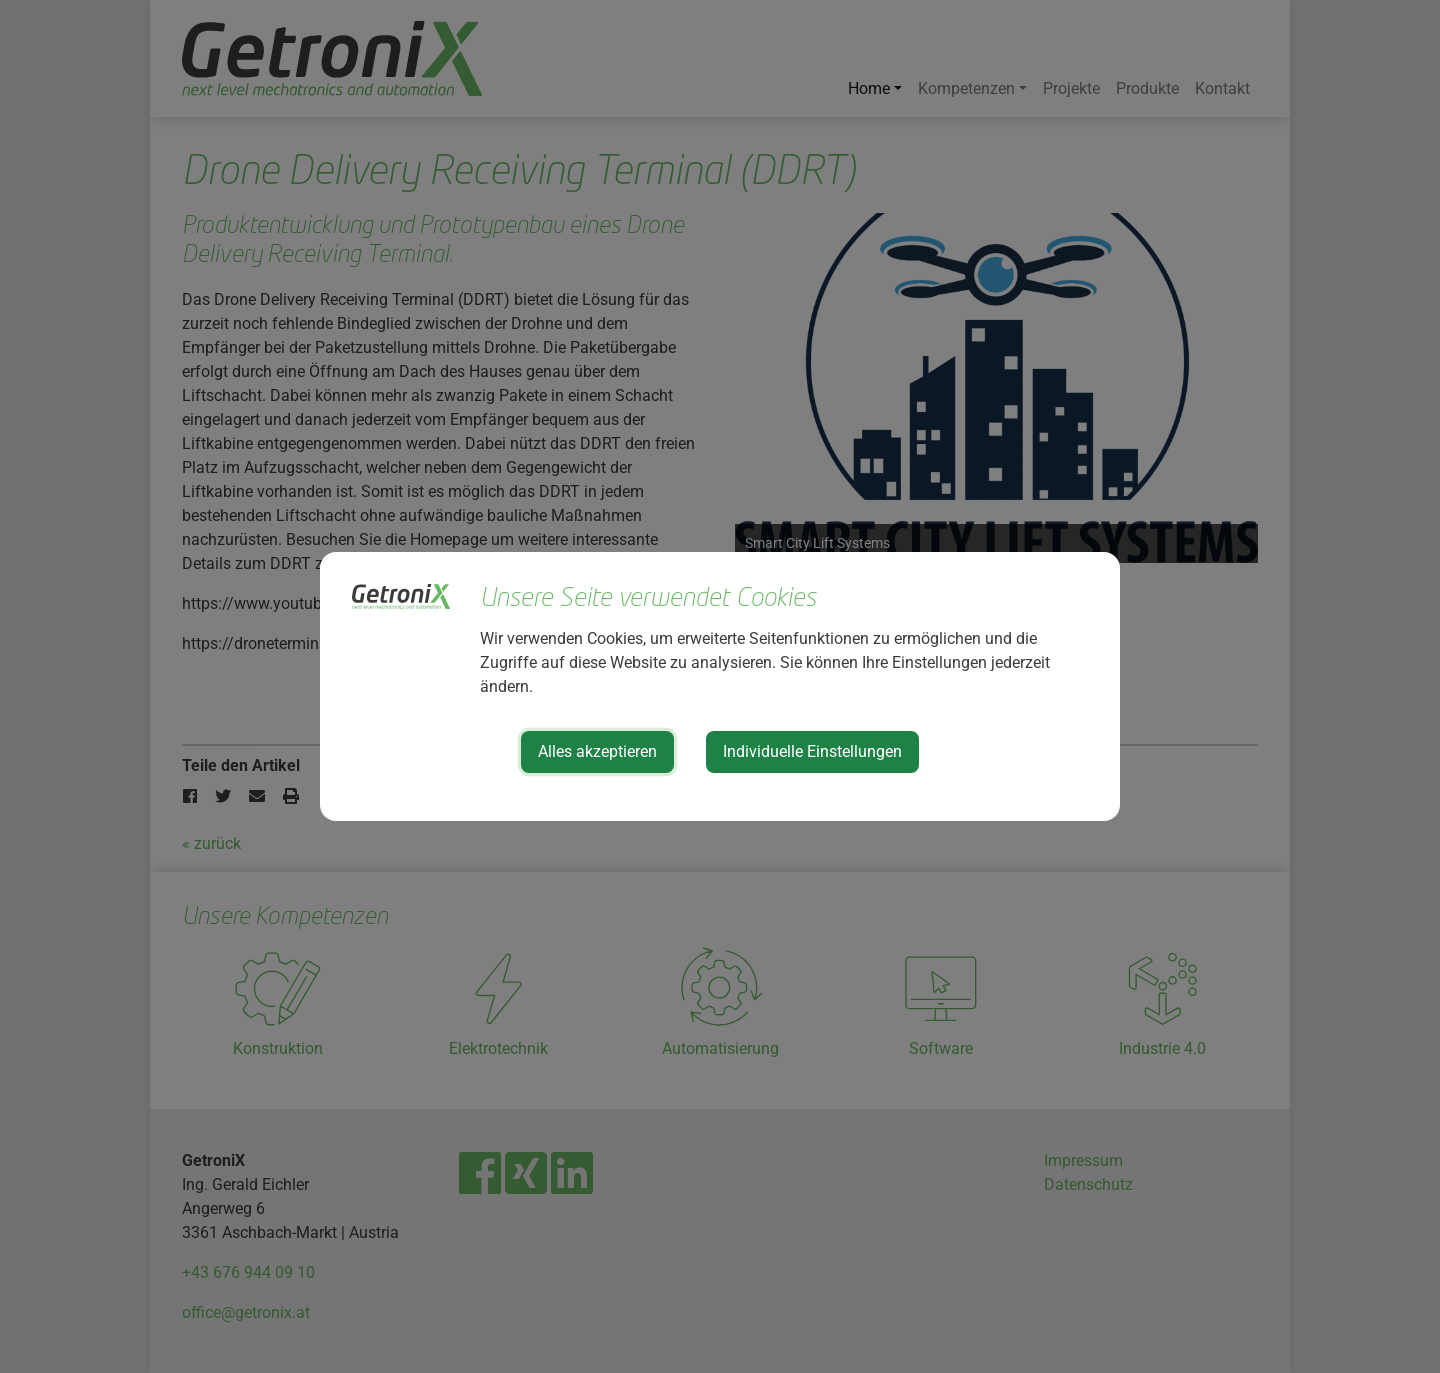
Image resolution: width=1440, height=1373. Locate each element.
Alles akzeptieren (597, 751)
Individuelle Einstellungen (812, 751)
